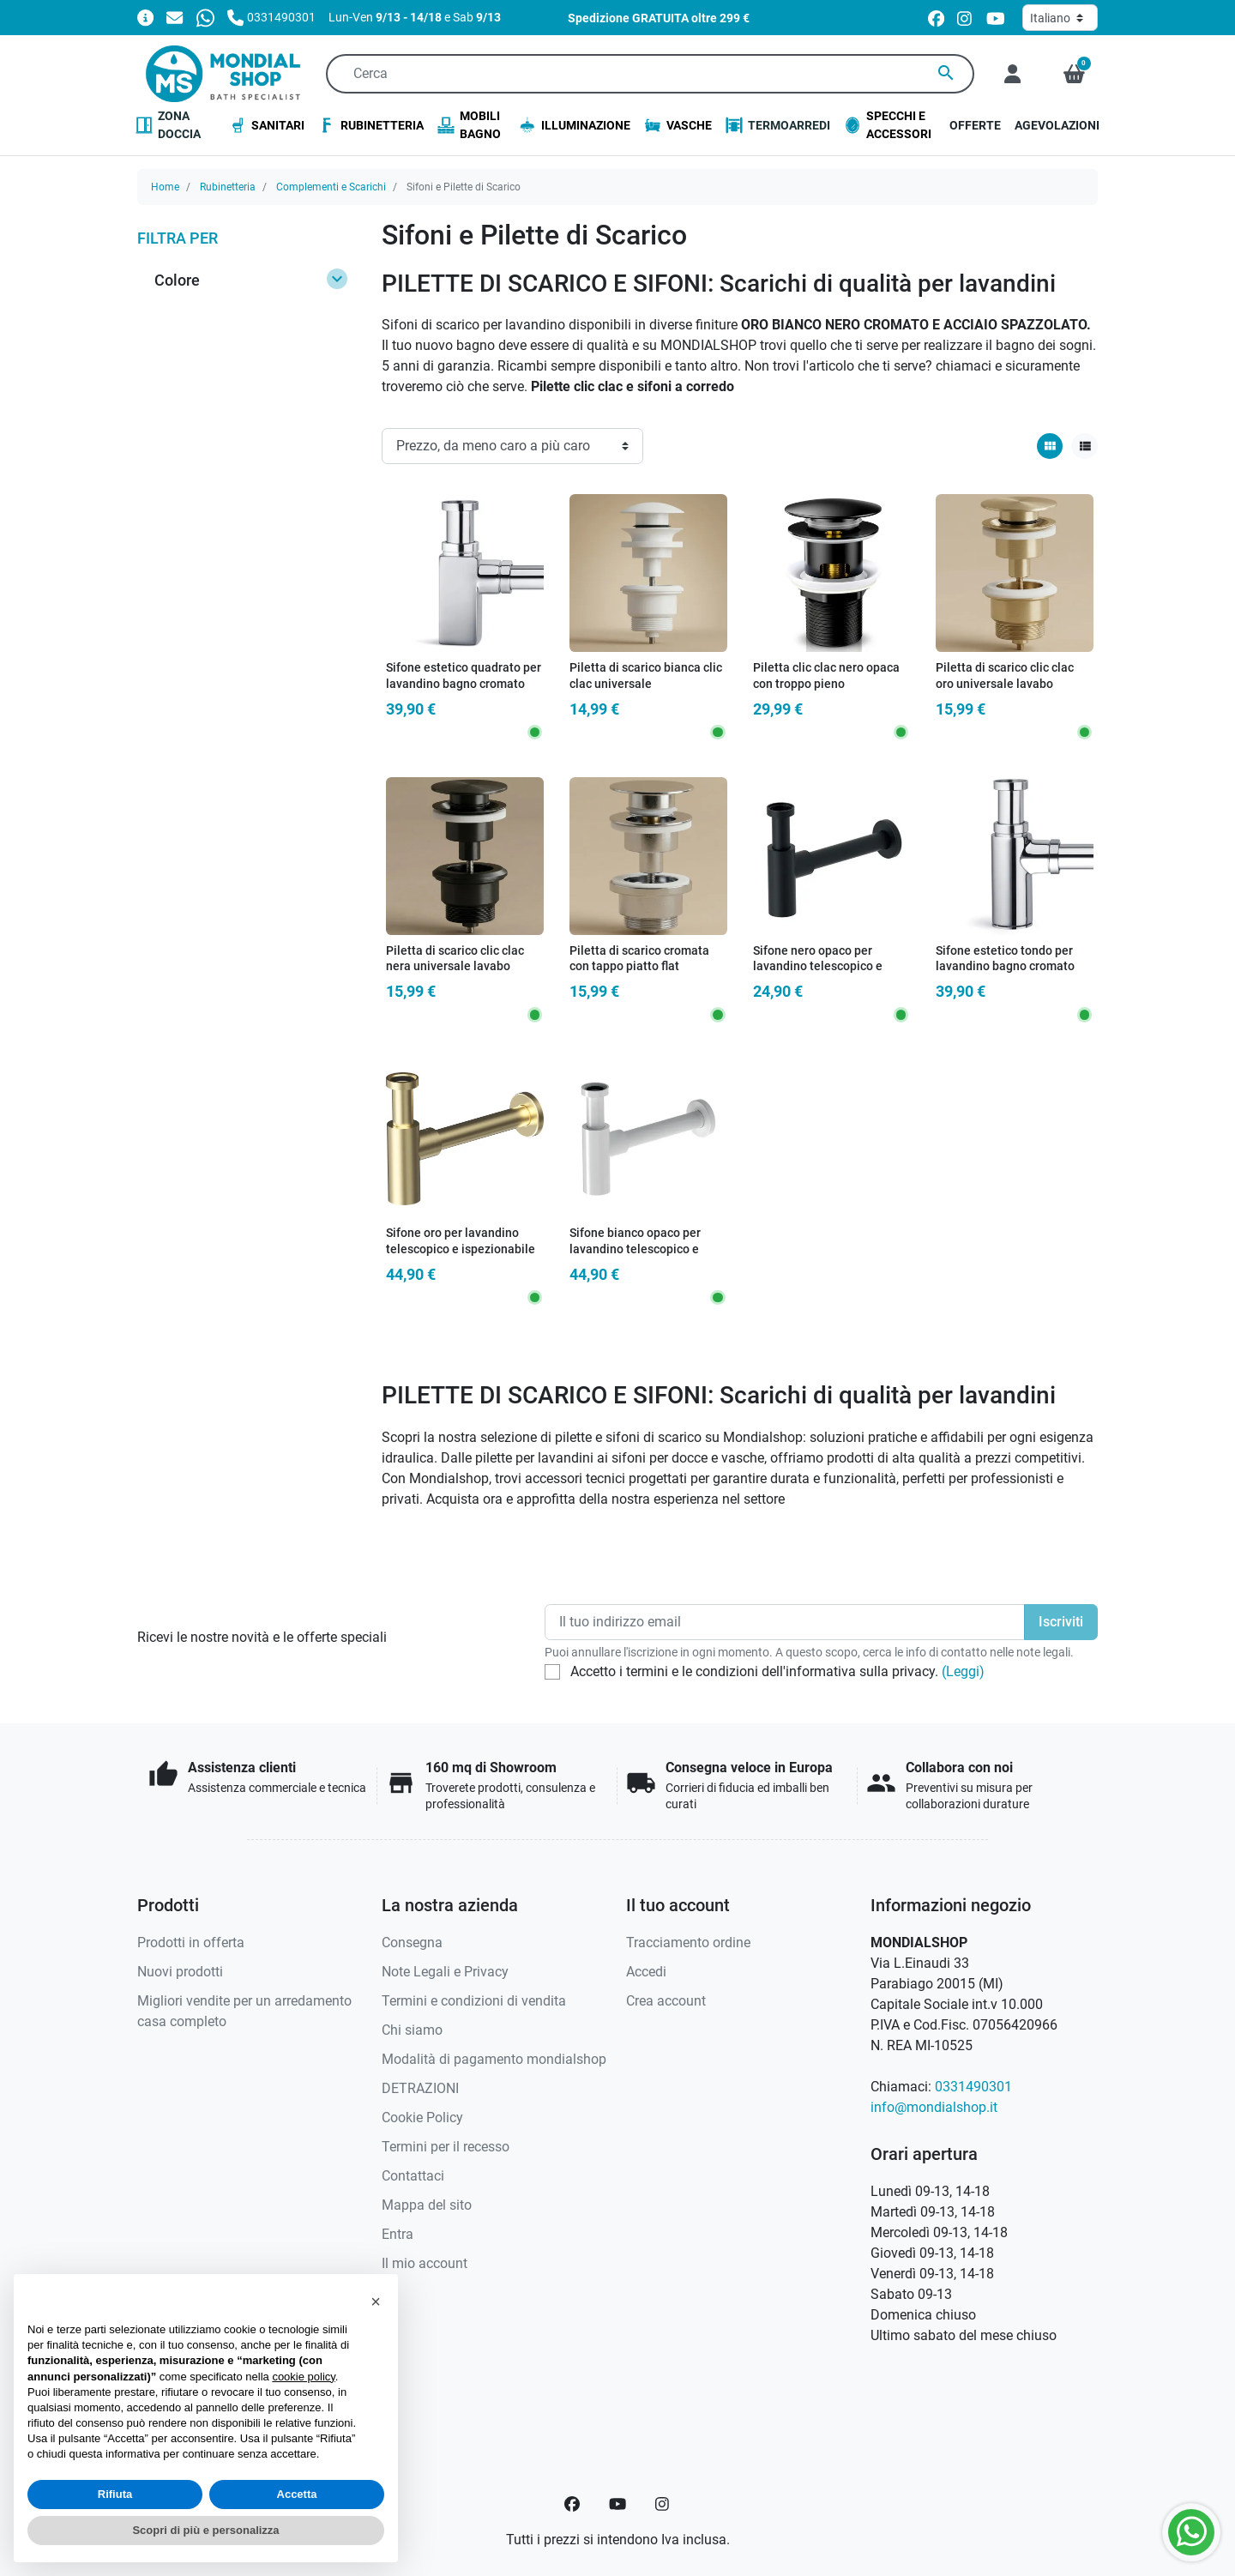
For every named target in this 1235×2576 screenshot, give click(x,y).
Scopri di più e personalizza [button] (205, 2530)
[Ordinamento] (512, 446)
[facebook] (936, 17)
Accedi (646, 1972)
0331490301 (973, 2086)
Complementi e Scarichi (331, 187)
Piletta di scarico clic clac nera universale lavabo (455, 959)
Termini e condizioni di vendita (474, 2001)
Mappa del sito (427, 2205)
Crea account (666, 2001)
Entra (397, 2234)
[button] (1074, 73)
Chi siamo (412, 2030)
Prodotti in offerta (190, 1942)
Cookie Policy (422, 2117)
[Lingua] (1060, 17)
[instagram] (965, 17)
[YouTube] (617, 2504)
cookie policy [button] (303, 2376)
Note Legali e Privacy (445, 1972)
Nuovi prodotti (180, 1972)
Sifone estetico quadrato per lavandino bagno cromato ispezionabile (463, 684)
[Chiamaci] (271, 17)
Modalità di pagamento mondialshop (494, 2059)
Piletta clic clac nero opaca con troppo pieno (826, 676)
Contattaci (413, 2176)
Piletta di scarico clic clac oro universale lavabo (1005, 676)
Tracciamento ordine (688, 1942)
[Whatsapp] (205, 17)
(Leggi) (963, 1671)
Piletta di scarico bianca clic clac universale (645, 676)
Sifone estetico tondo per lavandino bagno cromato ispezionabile (1005, 967)
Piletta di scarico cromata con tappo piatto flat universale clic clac (639, 967)
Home (165, 187)
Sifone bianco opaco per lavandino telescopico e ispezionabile (635, 1249)
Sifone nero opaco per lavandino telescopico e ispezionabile (818, 967)
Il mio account (424, 2263)
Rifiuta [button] (115, 2494)
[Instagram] (663, 2504)
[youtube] (995, 17)
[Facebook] (572, 2504)
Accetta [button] (297, 2494)
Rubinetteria (228, 187)
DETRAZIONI (420, 2088)
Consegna (412, 1942)
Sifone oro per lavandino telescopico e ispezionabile (460, 1241)
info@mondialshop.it (934, 2107)
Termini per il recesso (445, 2147)
